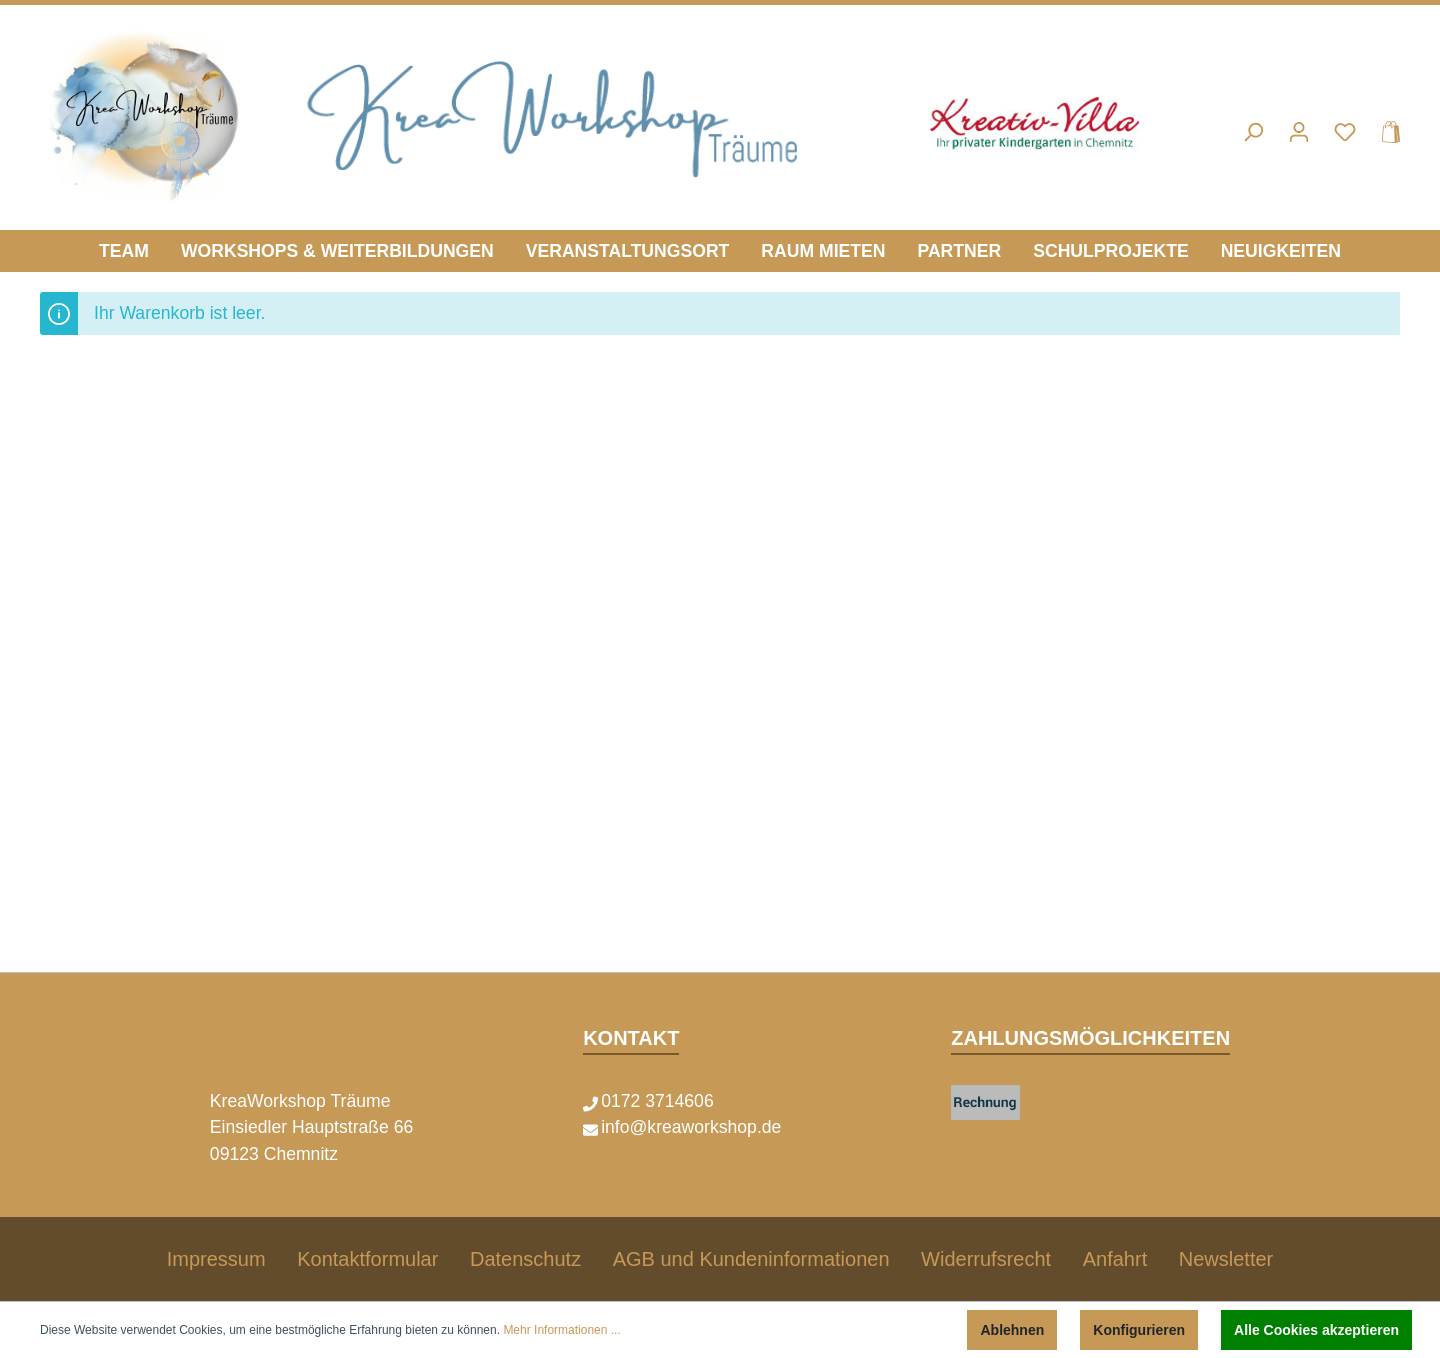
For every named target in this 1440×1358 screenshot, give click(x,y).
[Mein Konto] (1299, 132)
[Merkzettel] (1345, 132)
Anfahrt (1115, 1259)
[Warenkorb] (1385, 132)
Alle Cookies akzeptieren (1316, 1330)
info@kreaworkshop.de (691, 1127)
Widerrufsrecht (986, 1259)
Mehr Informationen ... (561, 1330)
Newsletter (1226, 1259)
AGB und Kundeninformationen (751, 1259)
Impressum (216, 1259)
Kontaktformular (367, 1259)
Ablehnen (1012, 1330)
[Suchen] (1253, 132)
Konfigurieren (1139, 1330)
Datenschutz (525, 1259)
